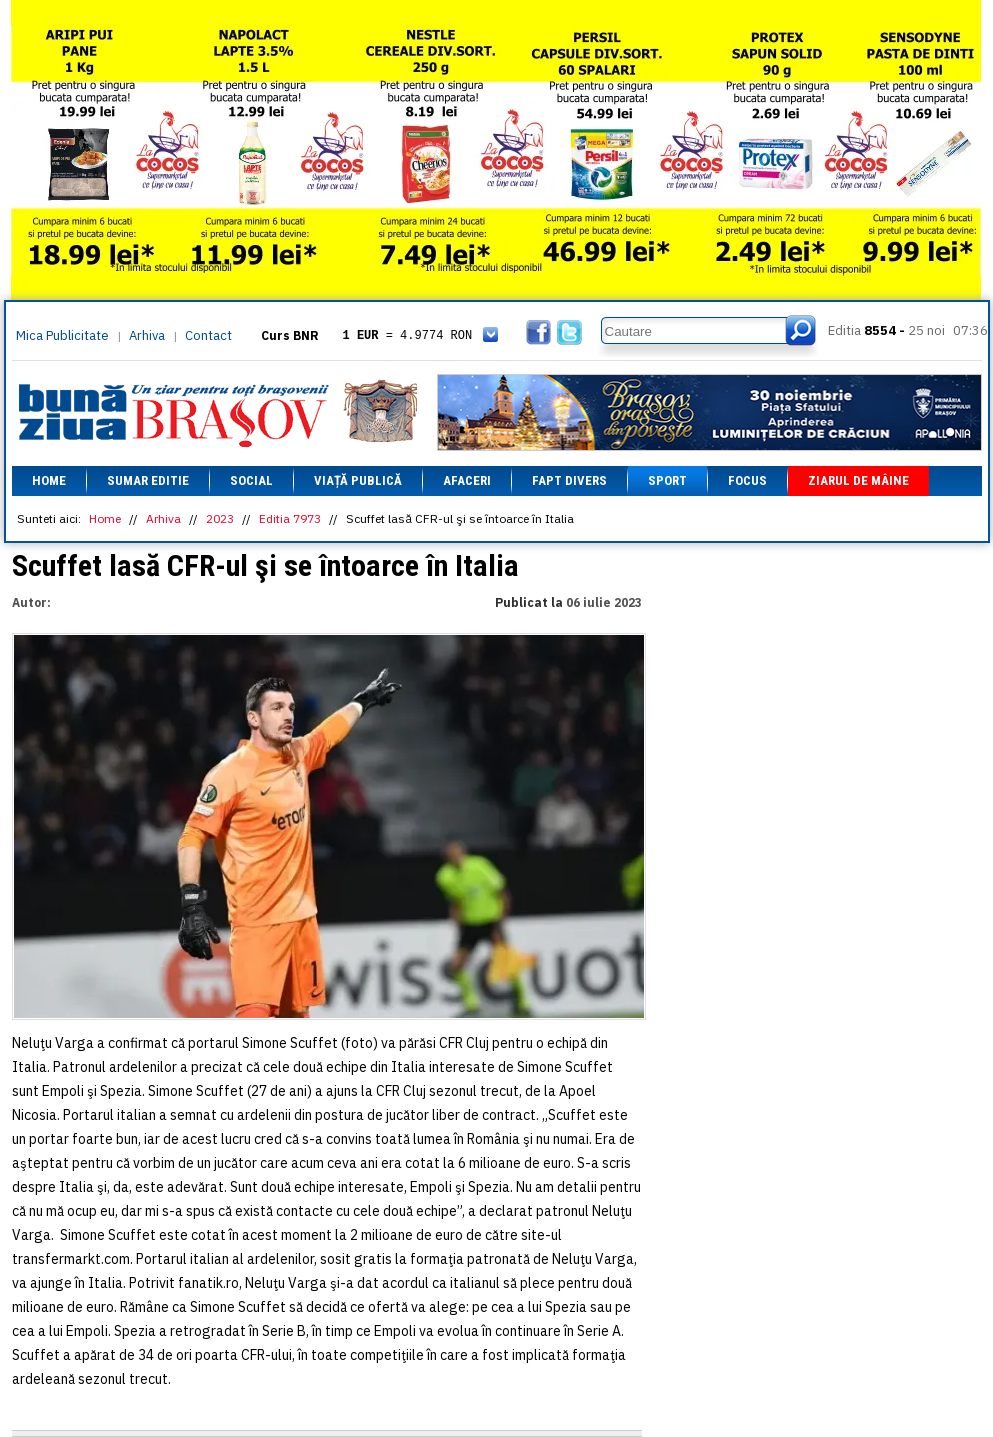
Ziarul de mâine (858, 480)
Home (49, 480)
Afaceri (467, 480)
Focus (747, 480)
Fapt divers (569, 480)
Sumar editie (148, 480)
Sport (667, 480)
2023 (220, 518)
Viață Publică (358, 480)
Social (251, 480)
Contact (208, 335)
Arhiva (147, 335)
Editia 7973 (290, 518)
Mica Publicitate (62, 335)
